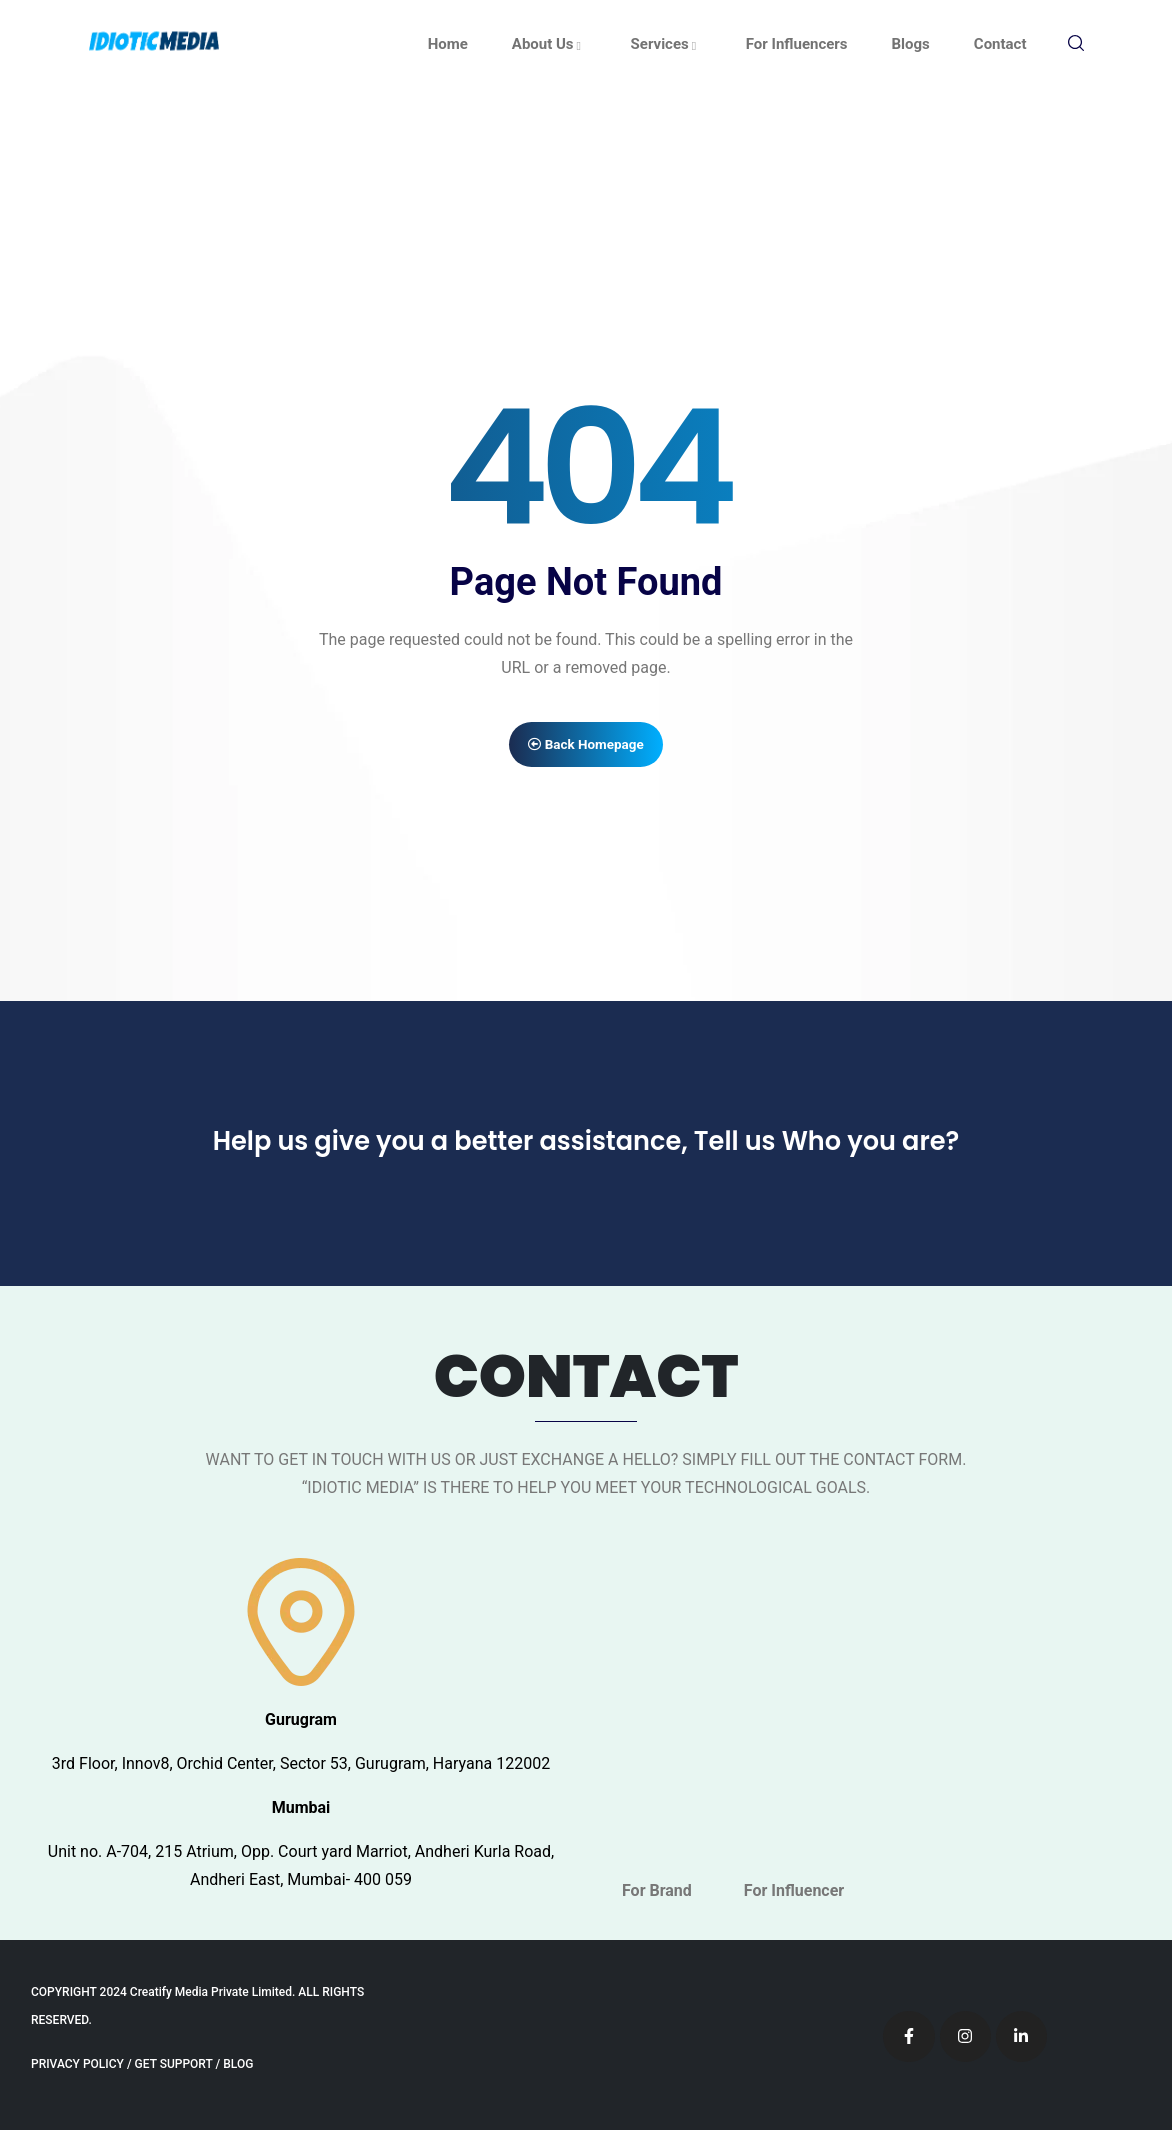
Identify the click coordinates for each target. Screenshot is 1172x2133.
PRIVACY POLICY (77, 2067)
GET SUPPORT (174, 2067)
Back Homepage (586, 745)
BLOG (238, 2067)
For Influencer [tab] (794, 1893)
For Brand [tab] (657, 1893)
